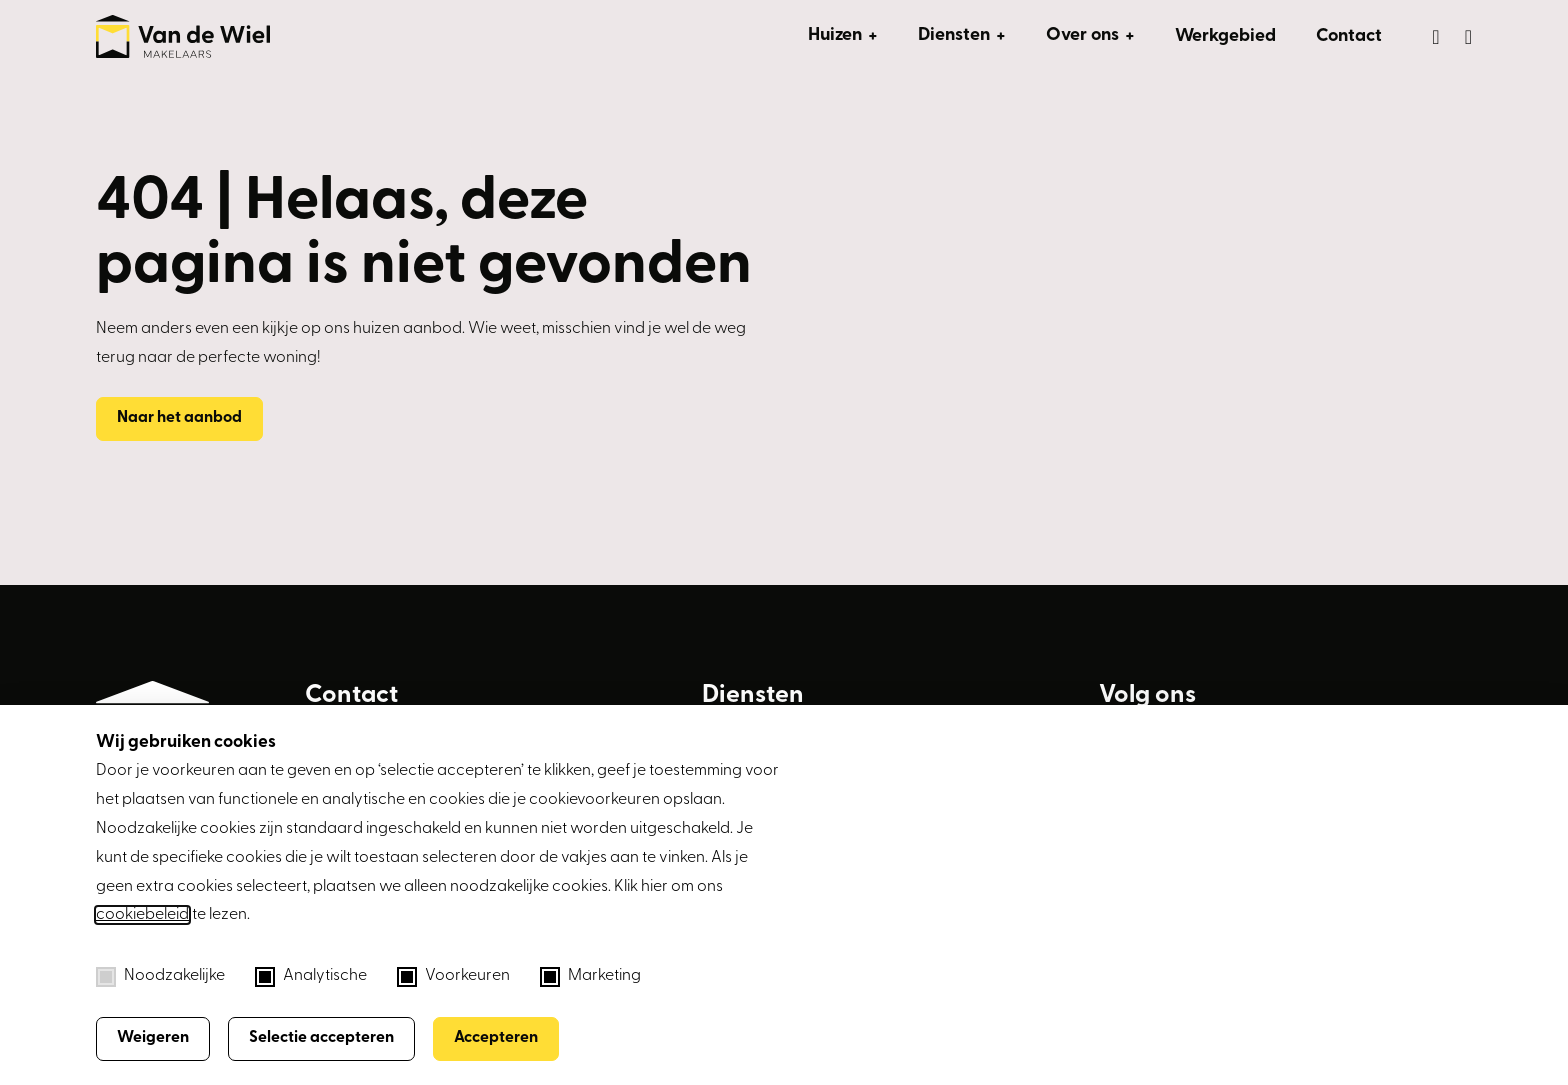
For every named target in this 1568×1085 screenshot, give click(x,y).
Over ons (1082, 35)
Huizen (835, 35)
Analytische (311, 977)
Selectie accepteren (321, 1038)
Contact (1349, 36)
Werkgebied (1225, 36)
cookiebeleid (142, 915)
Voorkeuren (453, 977)
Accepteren (496, 1038)
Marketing (590, 977)
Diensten (954, 35)
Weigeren (153, 1038)
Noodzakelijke (160, 977)
